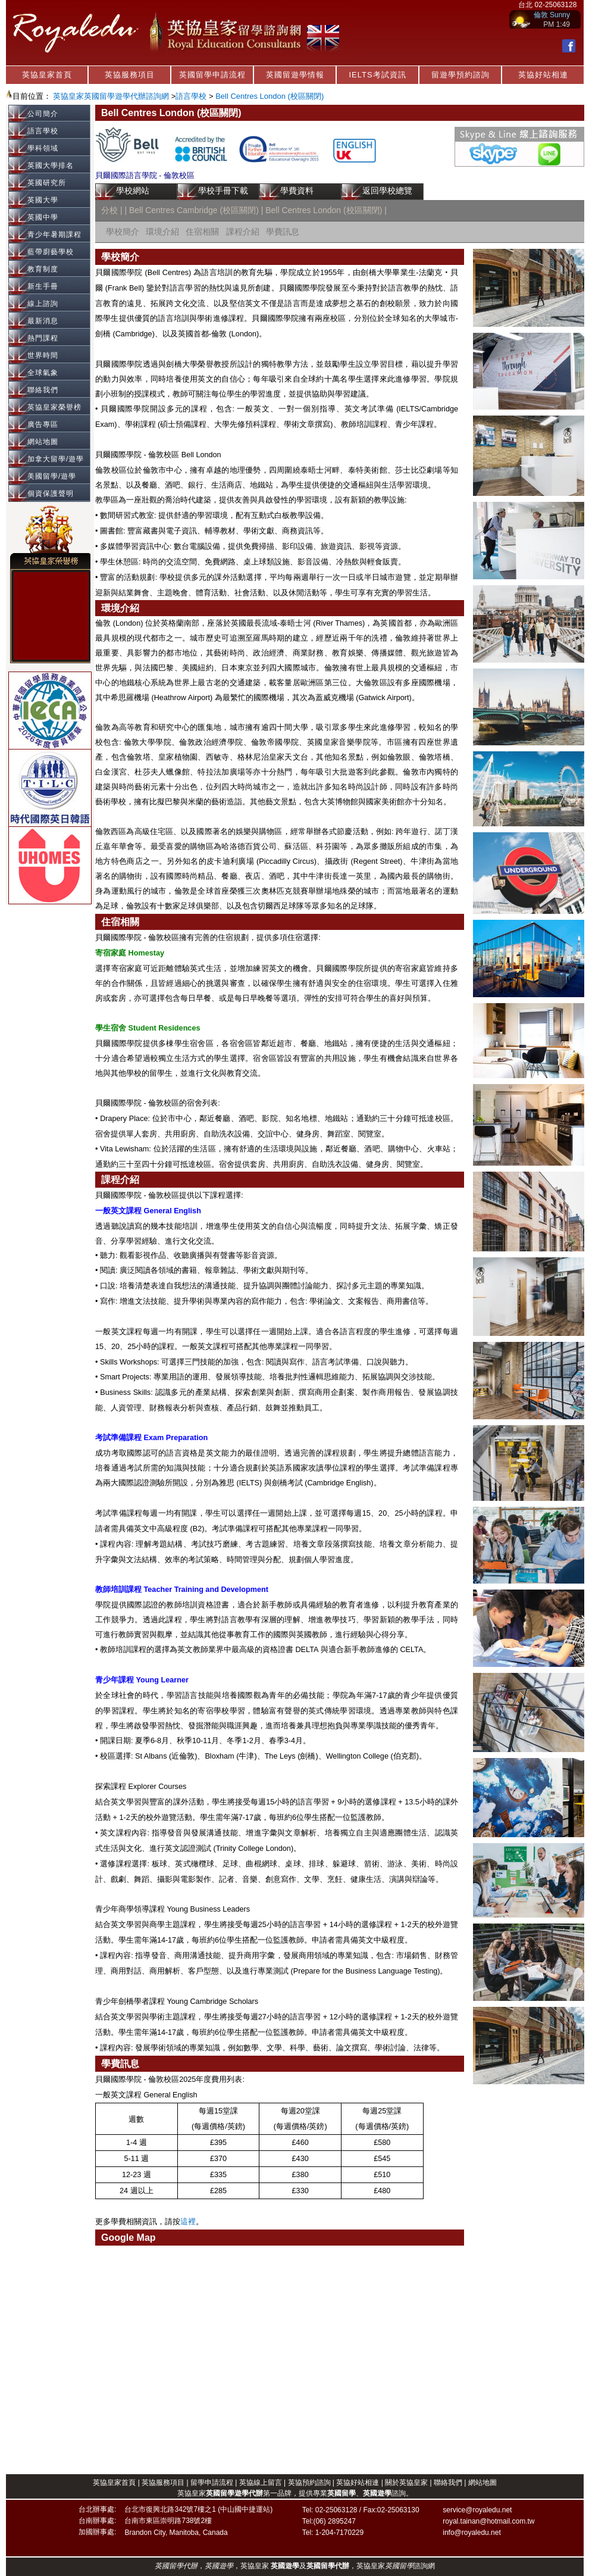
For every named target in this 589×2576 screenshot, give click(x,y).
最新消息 (42, 321)
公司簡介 (42, 114)
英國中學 (42, 217)
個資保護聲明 (50, 493)
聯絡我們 (42, 390)
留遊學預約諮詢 (460, 74)
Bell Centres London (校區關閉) (269, 96)
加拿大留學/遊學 (55, 459)
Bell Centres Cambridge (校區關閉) (195, 210)
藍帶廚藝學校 (50, 252)
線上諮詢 (42, 303)
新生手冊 (42, 286)
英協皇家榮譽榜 (54, 407)
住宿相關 (202, 231)
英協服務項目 (130, 74)
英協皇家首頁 (47, 74)
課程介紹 (242, 231)
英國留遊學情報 (295, 74)
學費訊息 (282, 231)
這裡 (188, 2222)
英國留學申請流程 (212, 74)
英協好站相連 (543, 74)
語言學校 (191, 96)
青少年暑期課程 (54, 234)
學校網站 (132, 190)
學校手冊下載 (223, 190)
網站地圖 (42, 442)
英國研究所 (46, 183)
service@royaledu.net (477, 2510)
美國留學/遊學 (51, 476)
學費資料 (297, 190)
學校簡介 (122, 231)
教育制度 (42, 269)
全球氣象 (42, 373)
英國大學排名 (50, 165)
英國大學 (42, 200)
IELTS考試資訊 (377, 74)
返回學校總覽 (387, 190)
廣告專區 (42, 424)
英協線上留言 (260, 2482)
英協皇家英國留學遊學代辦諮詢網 (111, 96)
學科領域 (42, 148)
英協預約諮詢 (309, 2482)
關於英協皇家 (407, 2482)
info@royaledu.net (472, 2532)
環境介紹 (162, 231)
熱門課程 (42, 338)
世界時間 (42, 355)
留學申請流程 (211, 2482)
